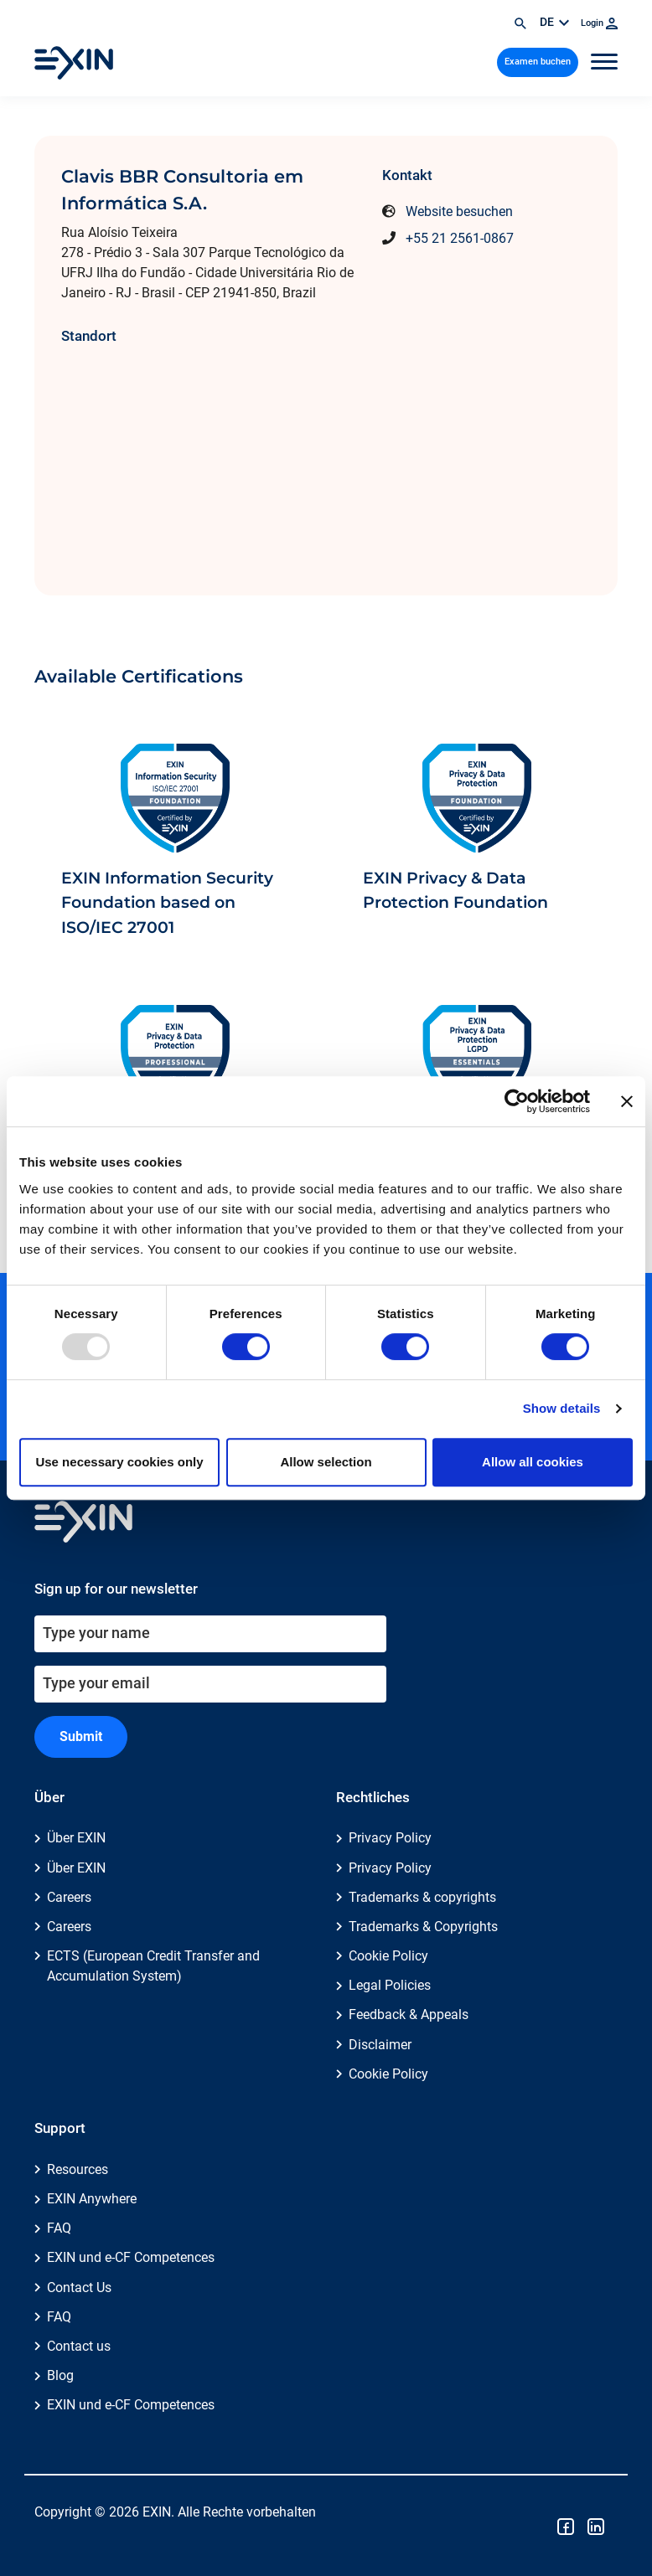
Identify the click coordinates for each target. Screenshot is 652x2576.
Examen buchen (538, 61)
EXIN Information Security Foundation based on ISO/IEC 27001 (167, 903)
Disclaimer (380, 2045)
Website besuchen (459, 211)
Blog (60, 2375)
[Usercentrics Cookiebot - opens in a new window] (516, 1101)
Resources (77, 2169)
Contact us (79, 2346)
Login (599, 23)
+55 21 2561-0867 (460, 238)
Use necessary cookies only (119, 1462)
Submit (81, 1736)
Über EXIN (76, 1838)
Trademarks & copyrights (422, 1897)
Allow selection (325, 1462)
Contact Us (79, 2287)
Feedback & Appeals (408, 2014)
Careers (69, 1897)
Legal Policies (390, 1985)
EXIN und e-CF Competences (131, 2257)
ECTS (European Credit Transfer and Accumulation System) (153, 1966)
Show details (562, 1408)
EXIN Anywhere (92, 2199)
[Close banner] (627, 1101)
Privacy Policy (390, 1838)
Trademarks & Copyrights (423, 1927)
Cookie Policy (388, 1956)
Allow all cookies (532, 1462)
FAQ (59, 2228)
